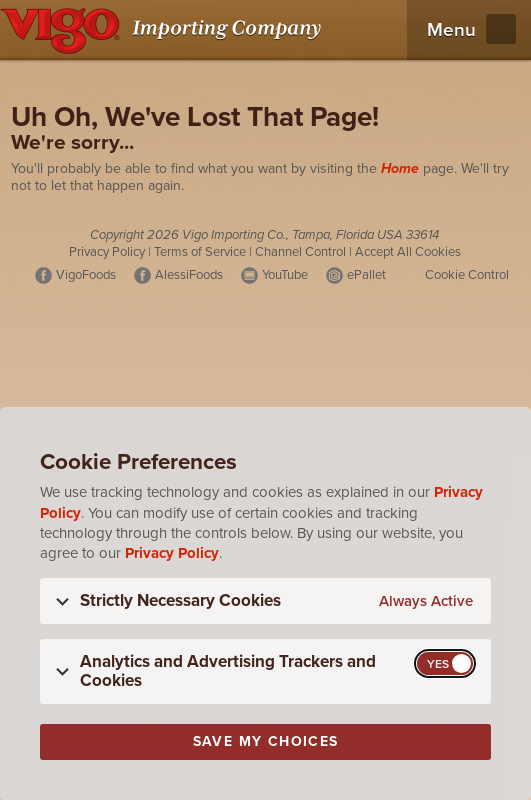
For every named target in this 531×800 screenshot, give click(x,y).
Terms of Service (200, 252)
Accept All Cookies (408, 252)
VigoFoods (86, 275)
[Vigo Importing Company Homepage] (164, 30)
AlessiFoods (189, 275)
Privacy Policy (107, 252)
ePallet (366, 275)
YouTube (285, 275)
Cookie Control (467, 275)
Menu (451, 30)
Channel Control (300, 252)
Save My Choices (266, 741)
